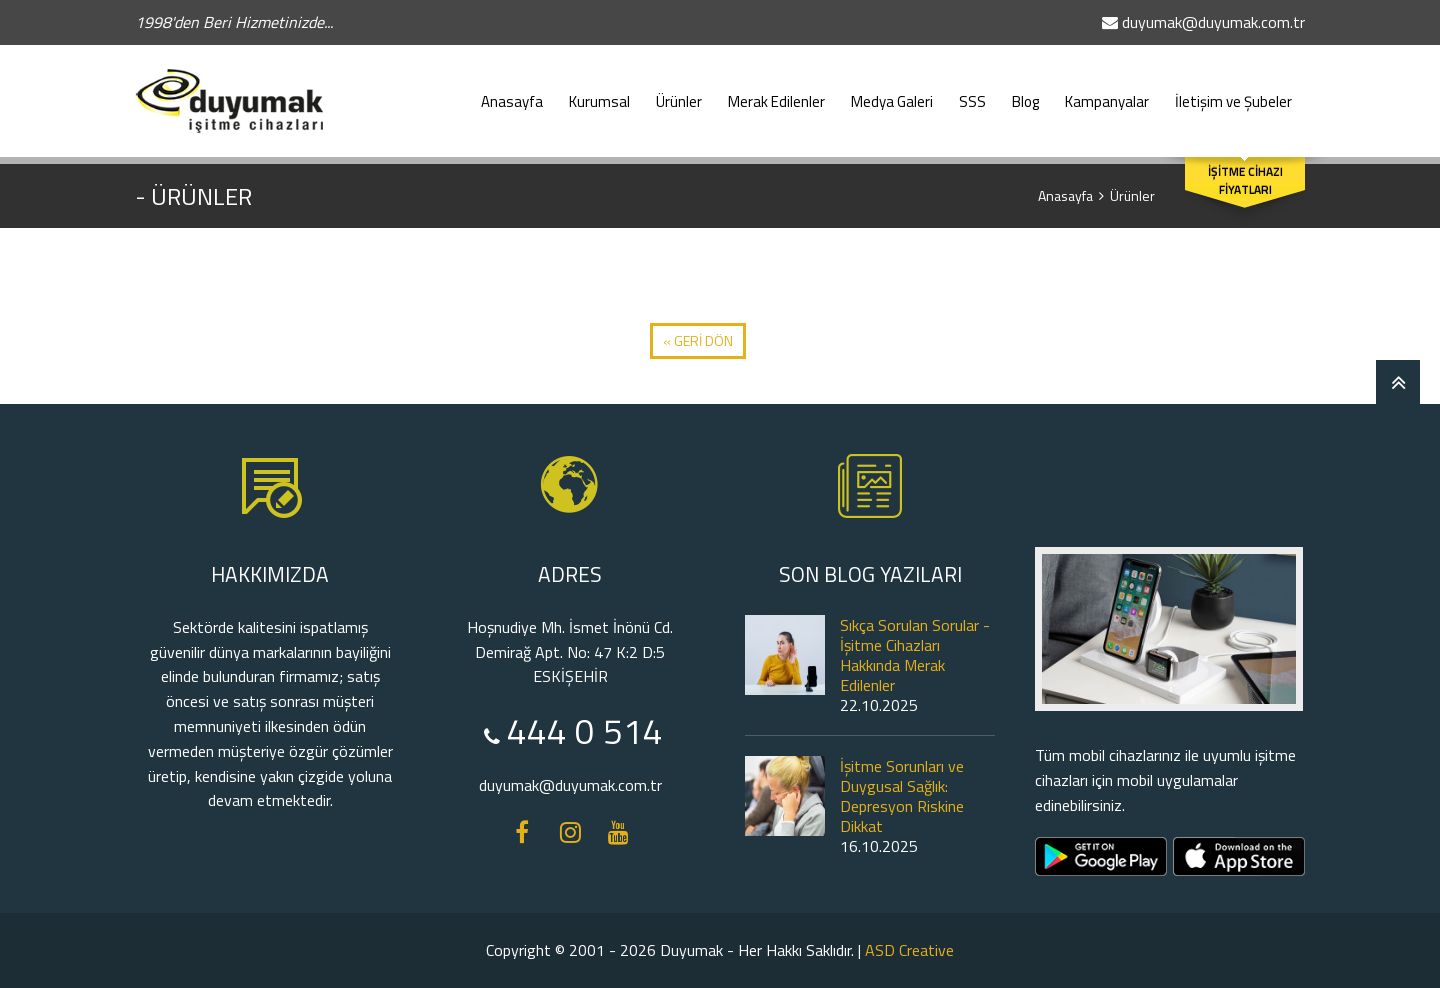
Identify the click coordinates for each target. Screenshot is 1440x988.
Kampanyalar (1107, 92)
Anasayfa (512, 92)
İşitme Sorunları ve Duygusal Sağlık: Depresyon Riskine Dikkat (902, 796)
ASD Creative (909, 950)
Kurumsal (599, 92)
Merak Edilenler (776, 92)
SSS (972, 92)
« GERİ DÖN (698, 340)
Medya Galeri (892, 92)
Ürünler (679, 92)
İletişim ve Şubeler (1233, 92)
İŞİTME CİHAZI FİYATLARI (1245, 181)
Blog (1025, 92)
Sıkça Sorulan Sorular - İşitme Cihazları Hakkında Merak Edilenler (915, 655)
